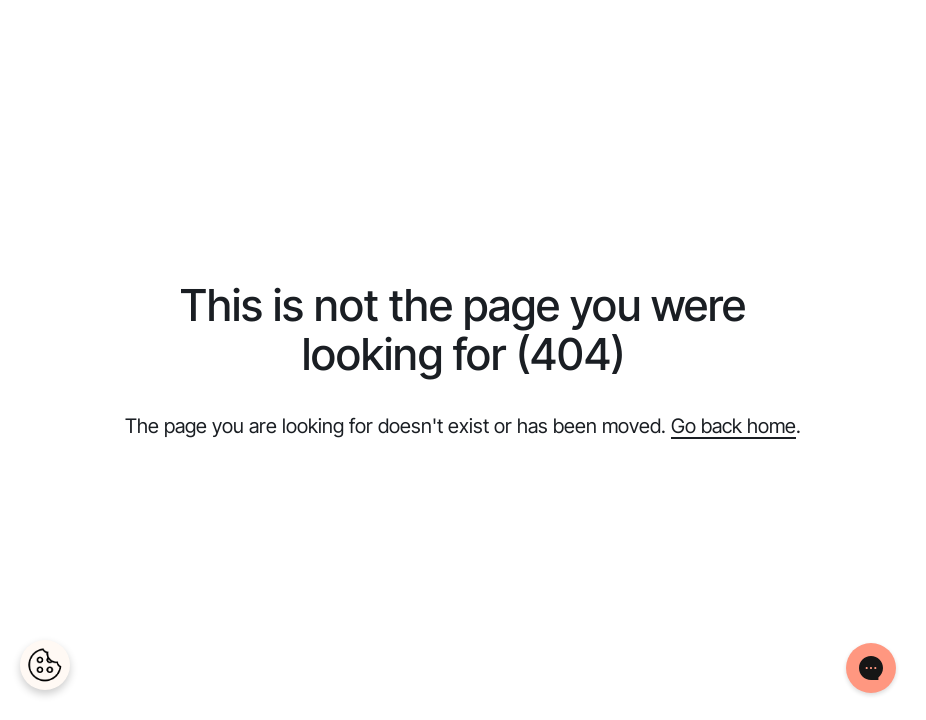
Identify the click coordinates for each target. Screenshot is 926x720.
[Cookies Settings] (45, 665)
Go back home (733, 426)
